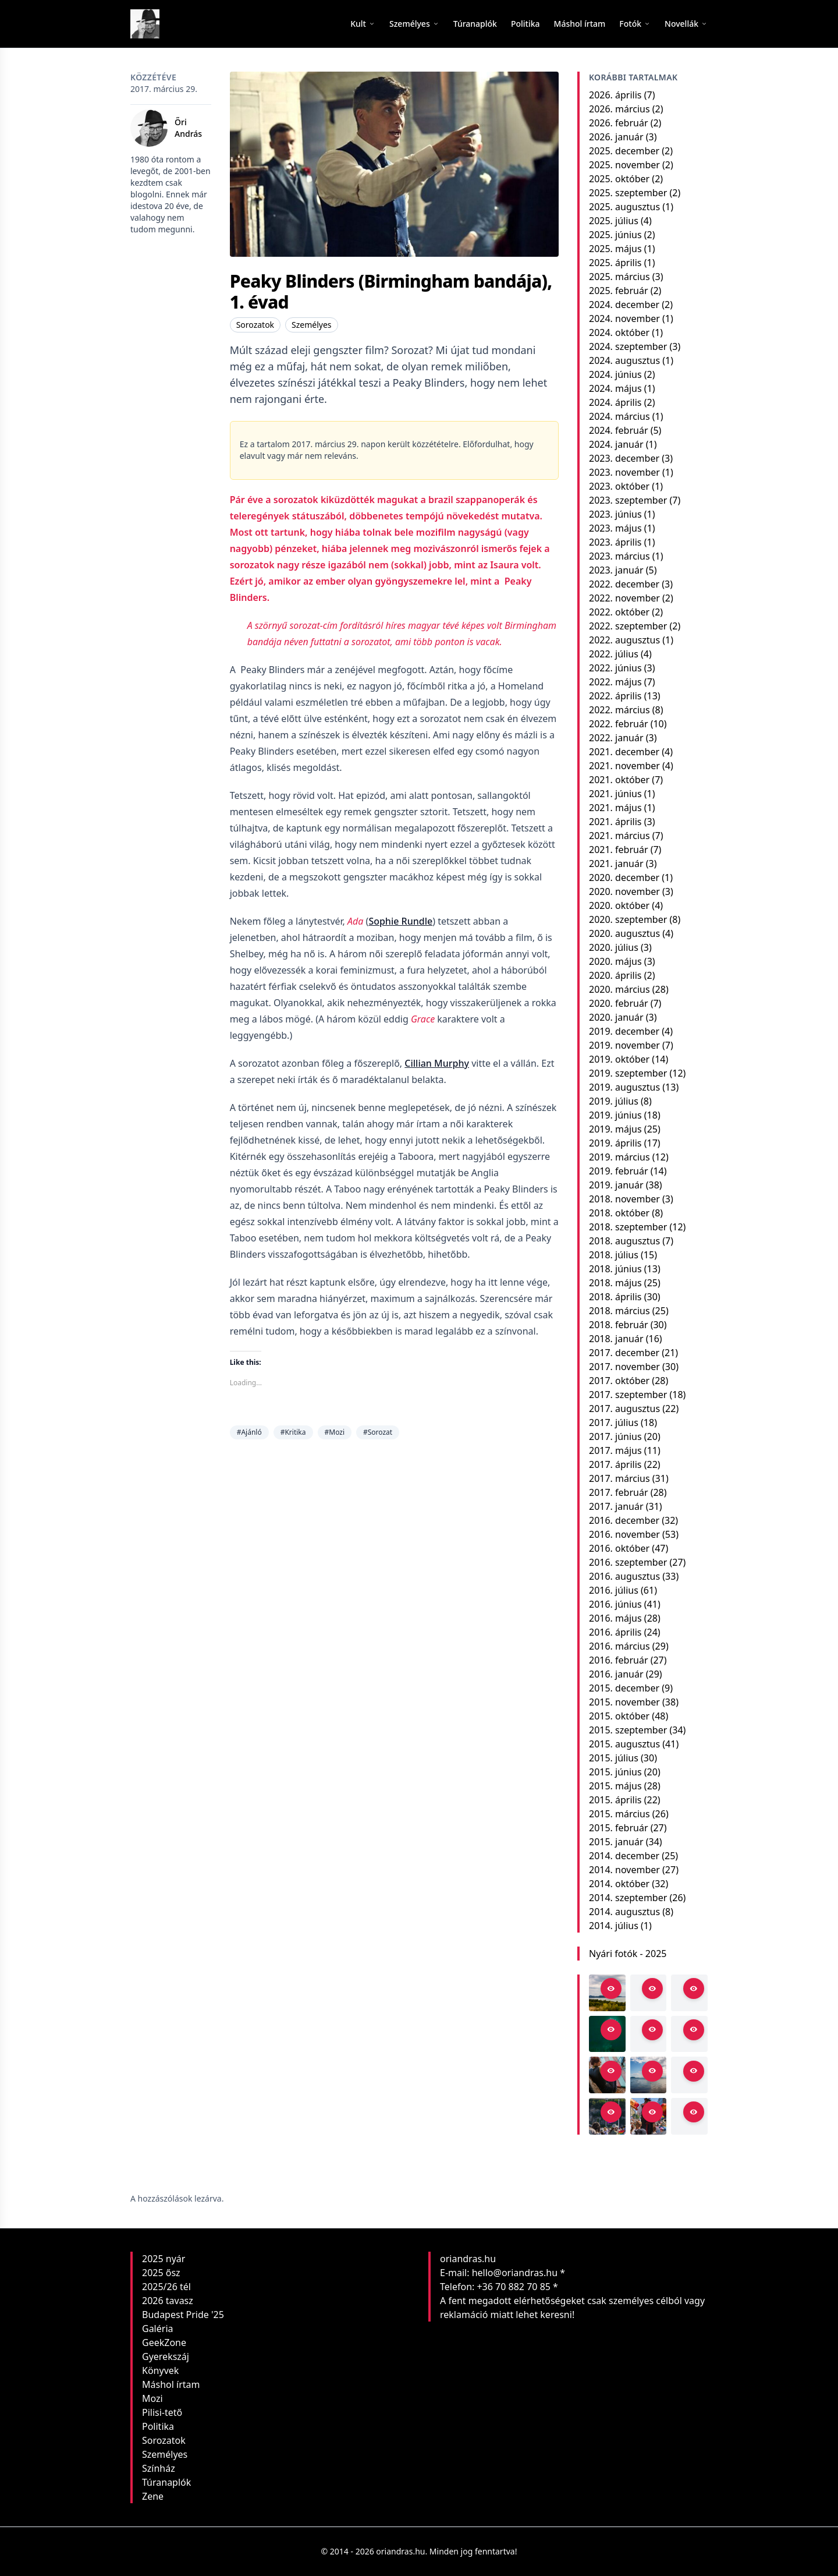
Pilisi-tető (162, 2412)
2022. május (615, 681)
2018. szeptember (628, 1226)
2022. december (624, 584)
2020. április (615, 975)
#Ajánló (249, 1432)
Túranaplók (166, 2482)
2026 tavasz (167, 2300)
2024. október (619, 332)
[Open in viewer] (611, 1988)
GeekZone (164, 2342)
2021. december (624, 751)
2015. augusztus (624, 1744)
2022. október (619, 612)
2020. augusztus (624, 933)
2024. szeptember (628, 346)
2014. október (619, 1883)
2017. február (618, 1492)
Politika (158, 2426)
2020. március (619, 989)
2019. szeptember (628, 1073)
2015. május (615, 1785)
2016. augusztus (624, 1576)
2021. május (615, 807)
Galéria (157, 2328)
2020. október (619, 905)
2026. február (618, 122)
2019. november (624, 1045)
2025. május (615, 248)
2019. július (613, 1101)
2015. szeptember (628, 1730)
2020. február (618, 1003)
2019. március (619, 1157)
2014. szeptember (628, 1897)
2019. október (619, 1059)
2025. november (624, 164)
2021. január (616, 863)
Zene (153, 2496)
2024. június (615, 374)
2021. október (619, 779)
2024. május (615, 388)
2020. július (613, 947)
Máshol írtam (171, 2384)
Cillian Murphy (436, 1063)
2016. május (615, 1618)
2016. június (615, 1604)
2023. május (615, 528)
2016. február (618, 1660)
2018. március (619, 1310)
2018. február (618, 1324)
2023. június (615, 514)
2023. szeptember (628, 500)
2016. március (619, 1646)
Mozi (152, 2398)
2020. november (624, 891)
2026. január (616, 136)
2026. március (619, 108)
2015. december (624, 1688)
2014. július (613, 1925)
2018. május (615, 1282)
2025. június (615, 234)
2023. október (619, 486)
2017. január (616, 1506)
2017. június (615, 1436)
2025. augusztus (624, 206)
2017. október (619, 1380)
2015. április (615, 1799)
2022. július (613, 653)
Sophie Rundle (400, 921)
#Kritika (293, 1432)
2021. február (618, 849)
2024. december (624, 304)
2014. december (624, 1855)
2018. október (619, 1212)
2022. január (616, 737)
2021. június (615, 793)
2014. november (624, 1869)
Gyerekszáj (165, 2356)
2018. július (613, 1254)
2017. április (615, 1464)
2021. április (615, 821)
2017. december (624, 1352)
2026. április (615, 95)
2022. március (619, 709)
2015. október (619, 1716)
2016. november (624, 1534)
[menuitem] (475, 23)
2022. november (624, 598)
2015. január (616, 1841)
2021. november (624, 765)
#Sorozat (377, 1432)
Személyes (312, 324)
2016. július (613, 1590)
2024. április (615, 402)
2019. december (624, 1031)
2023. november (624, 472)
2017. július (613, 1422)
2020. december (624, 877)
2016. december (624, 1520)
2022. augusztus (624, 640)
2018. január (616, 1338)
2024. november (624, 318)
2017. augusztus (624, 1408)
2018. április (615, 1296)
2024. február (618, 430)
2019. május (615, 1129)
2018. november (624, 1199)
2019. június (615, 1115)
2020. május (615, 961)
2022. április (615, 695)
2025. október (619, 178)
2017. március (619, 1478)
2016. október (619, 1548)
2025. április (615, 262)
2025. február (618, 290)
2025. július (613, 220)
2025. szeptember (628, 192)
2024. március (619, 416)
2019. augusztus (624, 1087)
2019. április (615, 1143)
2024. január (616, 444)
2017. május (615, 1450)
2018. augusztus (624, 1240)
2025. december (624, 150)
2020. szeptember (628, 919)
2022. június (615, 667)
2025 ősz (161, 2272)
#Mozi (335, 1432)
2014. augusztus (624, 1911)
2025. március (619, 276)
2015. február (618, 1827)
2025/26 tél (166, 2286)
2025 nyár (163, 2258)
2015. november (624, 1702)
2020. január (616, 1017)
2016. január (616, 1674)
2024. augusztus (624, 360)
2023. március (619, 556)
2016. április (615, 1632)
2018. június (615, 1268)
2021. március (619, 835)
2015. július (613, 1757)
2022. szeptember (628, 626)
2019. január (616, 1185)
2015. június (615, 1771)
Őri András (188, 127)
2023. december (624, 458)
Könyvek (160, 2370)
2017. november (624, 1366)
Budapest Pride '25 (183, 2314)
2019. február (618, 1171)
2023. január (616, 570)
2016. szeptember (628, 1562)
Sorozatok (255, 324)
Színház (158, 2468)
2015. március (619, 1813)
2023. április (615, 542)
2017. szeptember (628, 1394)
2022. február (618, 723)
